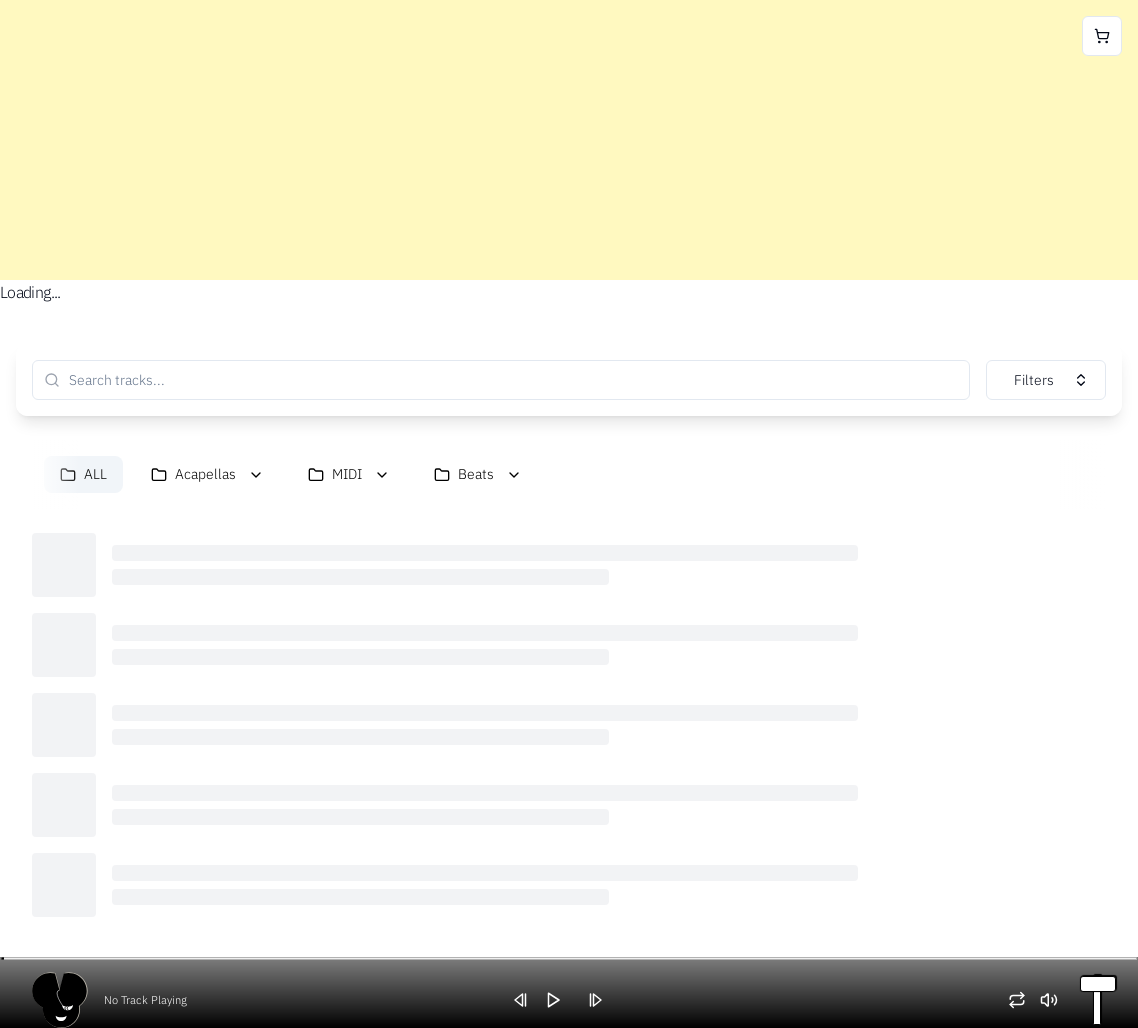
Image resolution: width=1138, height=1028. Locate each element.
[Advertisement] (569, 140)
